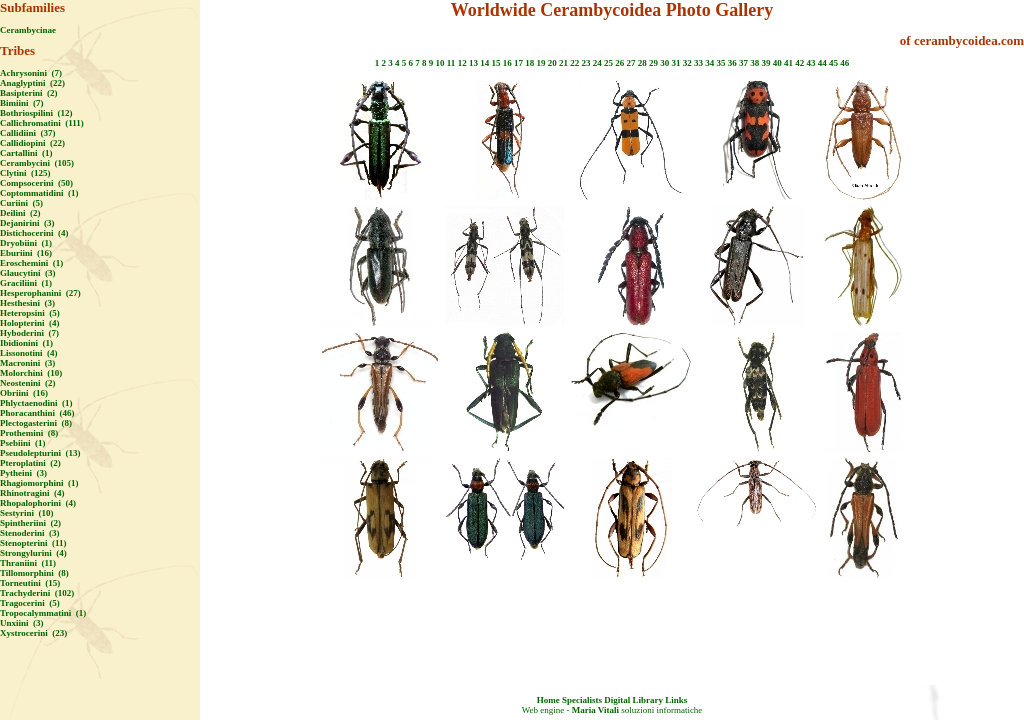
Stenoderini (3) (30, 533)
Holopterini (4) (30, 323)
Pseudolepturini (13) (40, 453)
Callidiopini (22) (32, 143)
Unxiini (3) (22, 623)
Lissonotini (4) (29, 353)
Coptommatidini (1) (39, 193)
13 (473, 63)
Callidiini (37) (28, 133)
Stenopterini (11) (33, 543)
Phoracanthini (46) (37, 413)
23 (585, 63)
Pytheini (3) (23, 473)
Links (676, 700)
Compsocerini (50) (36, 183)
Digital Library (633, 700)
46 (844, 63)
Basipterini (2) (29, 93)
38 (754, 63)
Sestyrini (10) (27, 513)
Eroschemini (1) (31, 263)
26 (619, 63)
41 (788, 63)
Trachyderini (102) (37, 593)
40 (777, 63)
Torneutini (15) (30, 583)
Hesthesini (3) (27, 303)
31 (675, 63)
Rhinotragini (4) (32, 493)
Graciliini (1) (26, 283)
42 (799, 63)
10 (440, 63)
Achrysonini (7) (31, 73)
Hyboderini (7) (29, 333)
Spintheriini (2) (30, 523)
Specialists (582, 700)
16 (507, 63)
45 (833, 63)
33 (698, 63)
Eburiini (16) (26, 253)
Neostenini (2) (28, 383)
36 (732, 63)
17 (518, 63)
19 (540, 63)
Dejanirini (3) (27, 223)
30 (664, 63)
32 (687, 63)
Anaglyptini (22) (32, 83)
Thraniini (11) (28, 563)
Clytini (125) (25, 173)
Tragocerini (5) (30, 603)
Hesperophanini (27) (40, 293)
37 (743, 63)
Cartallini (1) (26, 153)
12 (462, 63)
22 (574, 63)
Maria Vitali (595, 710)
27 (630, 63)
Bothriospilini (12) (36, 113)
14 (484, 63)
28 (642, 63)
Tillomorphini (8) (34, 573)
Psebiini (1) (23, 443)
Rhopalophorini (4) (38, 503)
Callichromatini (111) (42, 123)
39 (765, 63)
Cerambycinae (28, 30)
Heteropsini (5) (30, 313)
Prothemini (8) (29, 433)
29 (653, 63)
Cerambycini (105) (37, 163)
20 (552, 63)
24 (597, 63)
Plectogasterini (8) (36, 423)
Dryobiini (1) (26, 243)
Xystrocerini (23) (33, 633)
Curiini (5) (21, 203)
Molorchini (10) (31, 373)
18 (529, 63)
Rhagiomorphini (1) (39, 483)
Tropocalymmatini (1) (43, 613)
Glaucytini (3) (28, 273)
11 (451, 63)
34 (709, 63)
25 (608, 63)
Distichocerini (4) (34, 233)
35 (720, 63)
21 (563, 63)
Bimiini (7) (22, 103)
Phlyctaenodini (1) (36, 403)
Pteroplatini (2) (30, 463)
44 (822, 63)
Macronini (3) (27, 363)
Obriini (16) (24, 393)
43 (810, 63)
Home (548, 700)
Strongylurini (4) (33, 553)
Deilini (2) (20, 213)
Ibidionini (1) (26, 343)
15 (495, 63)
